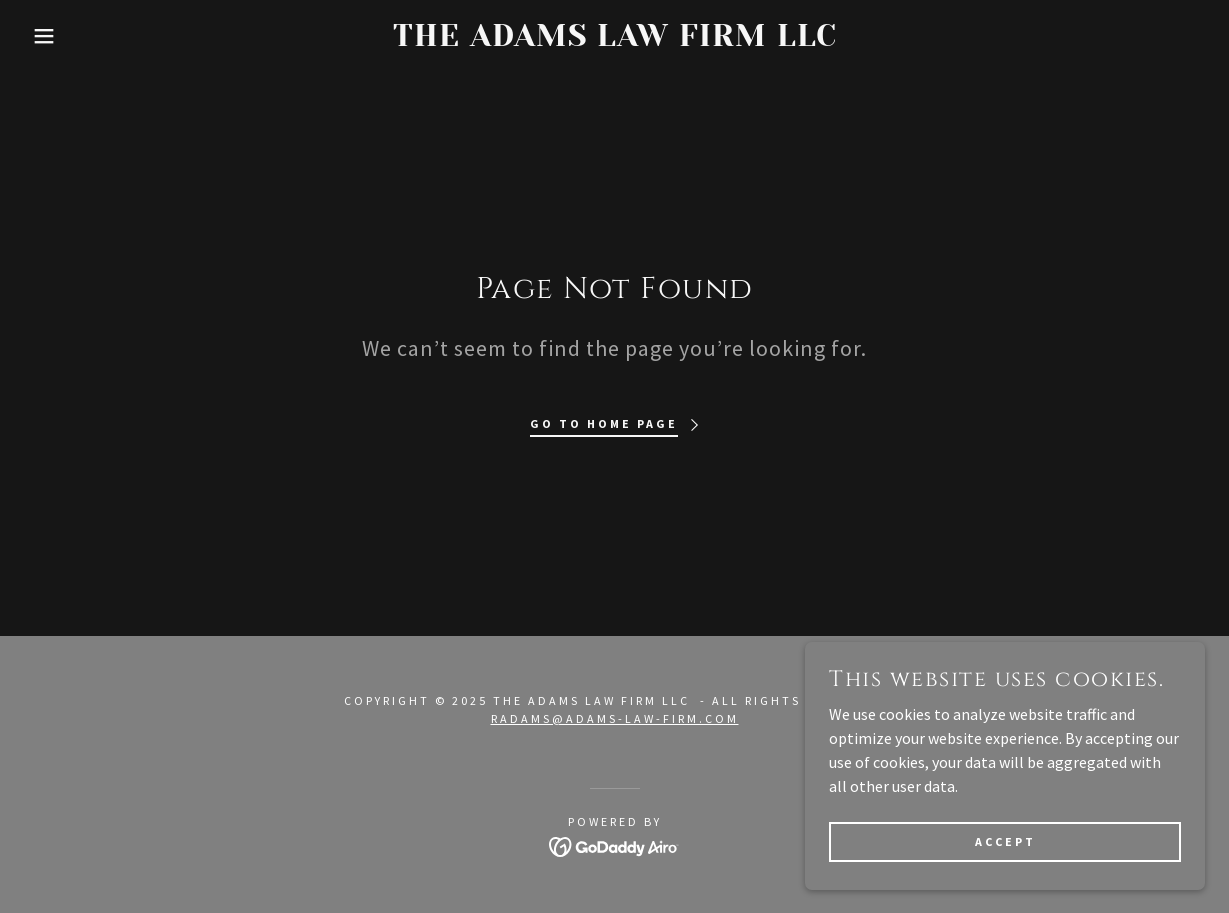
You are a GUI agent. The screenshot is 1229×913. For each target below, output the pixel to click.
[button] (61, 36)
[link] (614, 40)
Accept (1005, 882)
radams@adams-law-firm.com (615, 718)
